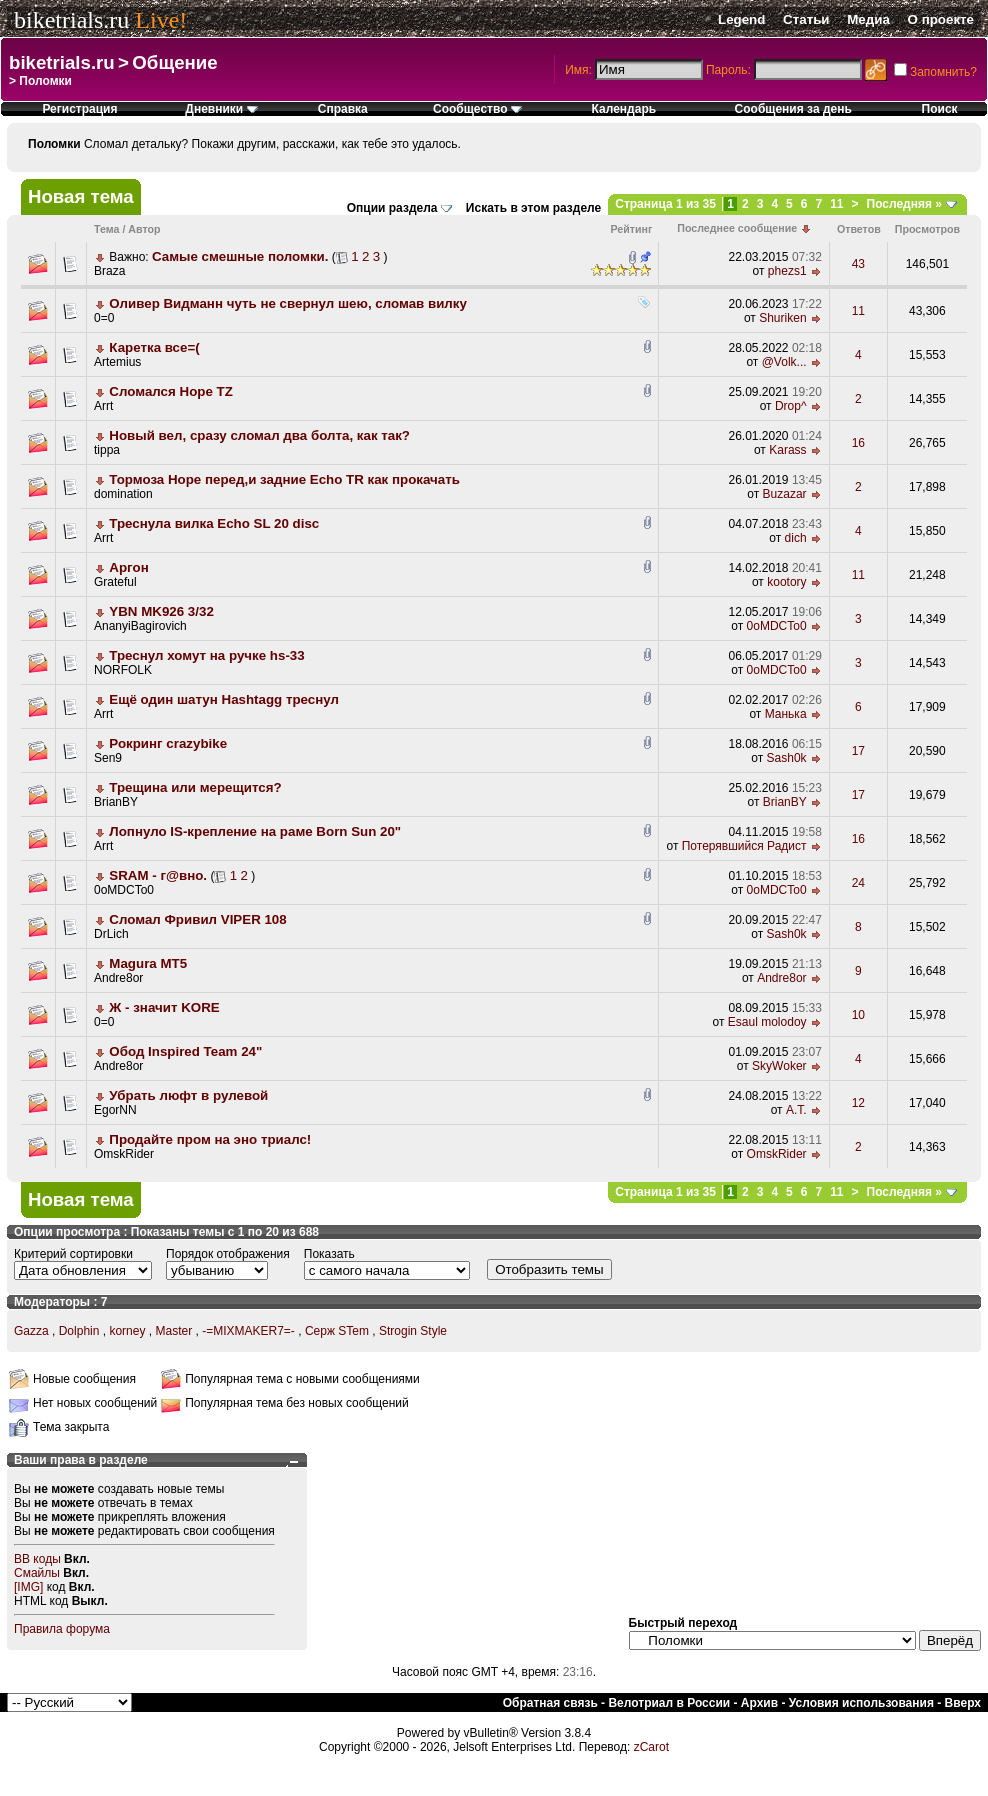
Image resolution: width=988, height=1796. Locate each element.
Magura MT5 (148, 963)
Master (173, 1331)
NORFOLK (123, 670)
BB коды (37, 1559)
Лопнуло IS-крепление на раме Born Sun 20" (255, 831)
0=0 (104, 318)
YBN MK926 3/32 (161, 611)
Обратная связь (550, 1703)
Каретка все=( (154, 347)
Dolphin (79, 1331)
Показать (329, 1254)
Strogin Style (413, 1331)
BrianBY (116, 802)
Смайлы (37, 1573)
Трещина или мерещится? (195, 787)
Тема (106, 229)
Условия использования (861, 1703)
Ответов (859, 229)
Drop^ (791, 406)
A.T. (796, 1110)
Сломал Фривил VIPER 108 (197, 919)
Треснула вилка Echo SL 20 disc (214, 523)
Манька (786, 714)
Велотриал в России (669, 1703)
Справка (343, 109)
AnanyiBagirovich (140, 626)
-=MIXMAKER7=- (248, 1331)
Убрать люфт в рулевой (188, 1095)
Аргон (128, 567)
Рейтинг (632, 229)
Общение (174, 62)
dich (796, 538)
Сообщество (477, 109)
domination (123, 494)
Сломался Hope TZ (170, 391)
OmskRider (124, 1154)
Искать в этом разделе (533, 208)
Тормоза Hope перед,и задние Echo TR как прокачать (284, 479)
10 (858, 1015)
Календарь (624, 109)
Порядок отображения (228, 1254)
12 (858, 1103)
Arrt (103, 406)
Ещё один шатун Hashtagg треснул (224, 699)
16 (858, 443)
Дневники (221, 109)
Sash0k (787, 758)
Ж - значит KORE (164, 1007)
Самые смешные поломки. (240, 256)
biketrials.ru (71, 20)
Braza (109, 271)
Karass (787, 450)
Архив (759, 1703)
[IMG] (28, 1587)
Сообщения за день (793, 109)
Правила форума (62, 1629)
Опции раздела (392, 208)
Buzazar (785, 494)
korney (127, 1331)
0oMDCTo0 (777, 626)
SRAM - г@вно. (158, 875)
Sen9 (108, 758)
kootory (786, 582)
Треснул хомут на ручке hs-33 (206, 655)
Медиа (868, 19)
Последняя (905, 204)
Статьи (806, 19)
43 (858, 264)
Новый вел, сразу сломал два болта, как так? (259, 435)
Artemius (117, 362)
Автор (144, 229)
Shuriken (782, 318)
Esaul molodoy (767, 1022)
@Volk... (784, 362)
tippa (107, 450)
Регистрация (79, 109)
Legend (741, 19)
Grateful (115, 582)
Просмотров (927, 229)
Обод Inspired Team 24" (185, 1051)
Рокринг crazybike (168, 743)
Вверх (963, 1703)
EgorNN (115, 1110)
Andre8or (118, 978)
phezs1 (787, 271)
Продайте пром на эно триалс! (210, 1139)
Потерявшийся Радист (744, 846)
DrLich (111, 934)
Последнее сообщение (737, 228)
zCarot (651, 1747)
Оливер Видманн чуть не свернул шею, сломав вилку (288, 303)
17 (858, 751)
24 (858, 883)
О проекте (941, 19)
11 (836, 204)
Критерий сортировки (73, 1254)
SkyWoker (779, 1066)
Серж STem (337, 1331)
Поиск (940, 109)
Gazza (31, 1331)
